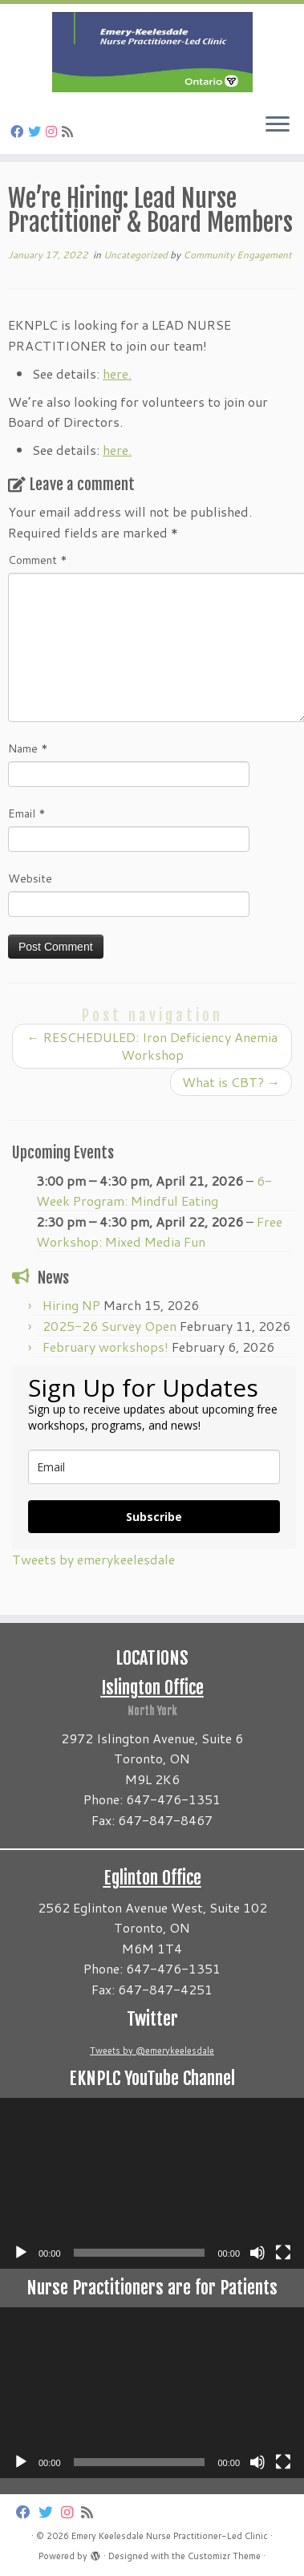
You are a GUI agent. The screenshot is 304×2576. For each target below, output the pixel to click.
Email (27, 813)
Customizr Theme (224, 2556)
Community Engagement (237, 255)
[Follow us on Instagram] (54, 131)
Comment (37, 560)
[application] (152, 2183)
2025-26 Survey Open (109, 1325)
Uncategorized (136, 255)
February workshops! (105, 1346)
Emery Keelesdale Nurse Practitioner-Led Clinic (169, 2535)
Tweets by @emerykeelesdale (152, 2050)
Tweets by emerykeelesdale (93, 1559)
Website (30, 878)
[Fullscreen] (283, 2253)
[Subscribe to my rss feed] (70, 131)
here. (117, 373)
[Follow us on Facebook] (19, 131)
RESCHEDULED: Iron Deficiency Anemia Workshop (152, 1046)
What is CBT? (231, 1082)
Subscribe (154, 1516)
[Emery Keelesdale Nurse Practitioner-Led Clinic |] (152, 52)
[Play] (21, 2253)
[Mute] (257, 2253)
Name (28, 748)
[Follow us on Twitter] (37, 131)
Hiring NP (71, 1305)
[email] (154, 1467)
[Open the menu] (277, 125)
